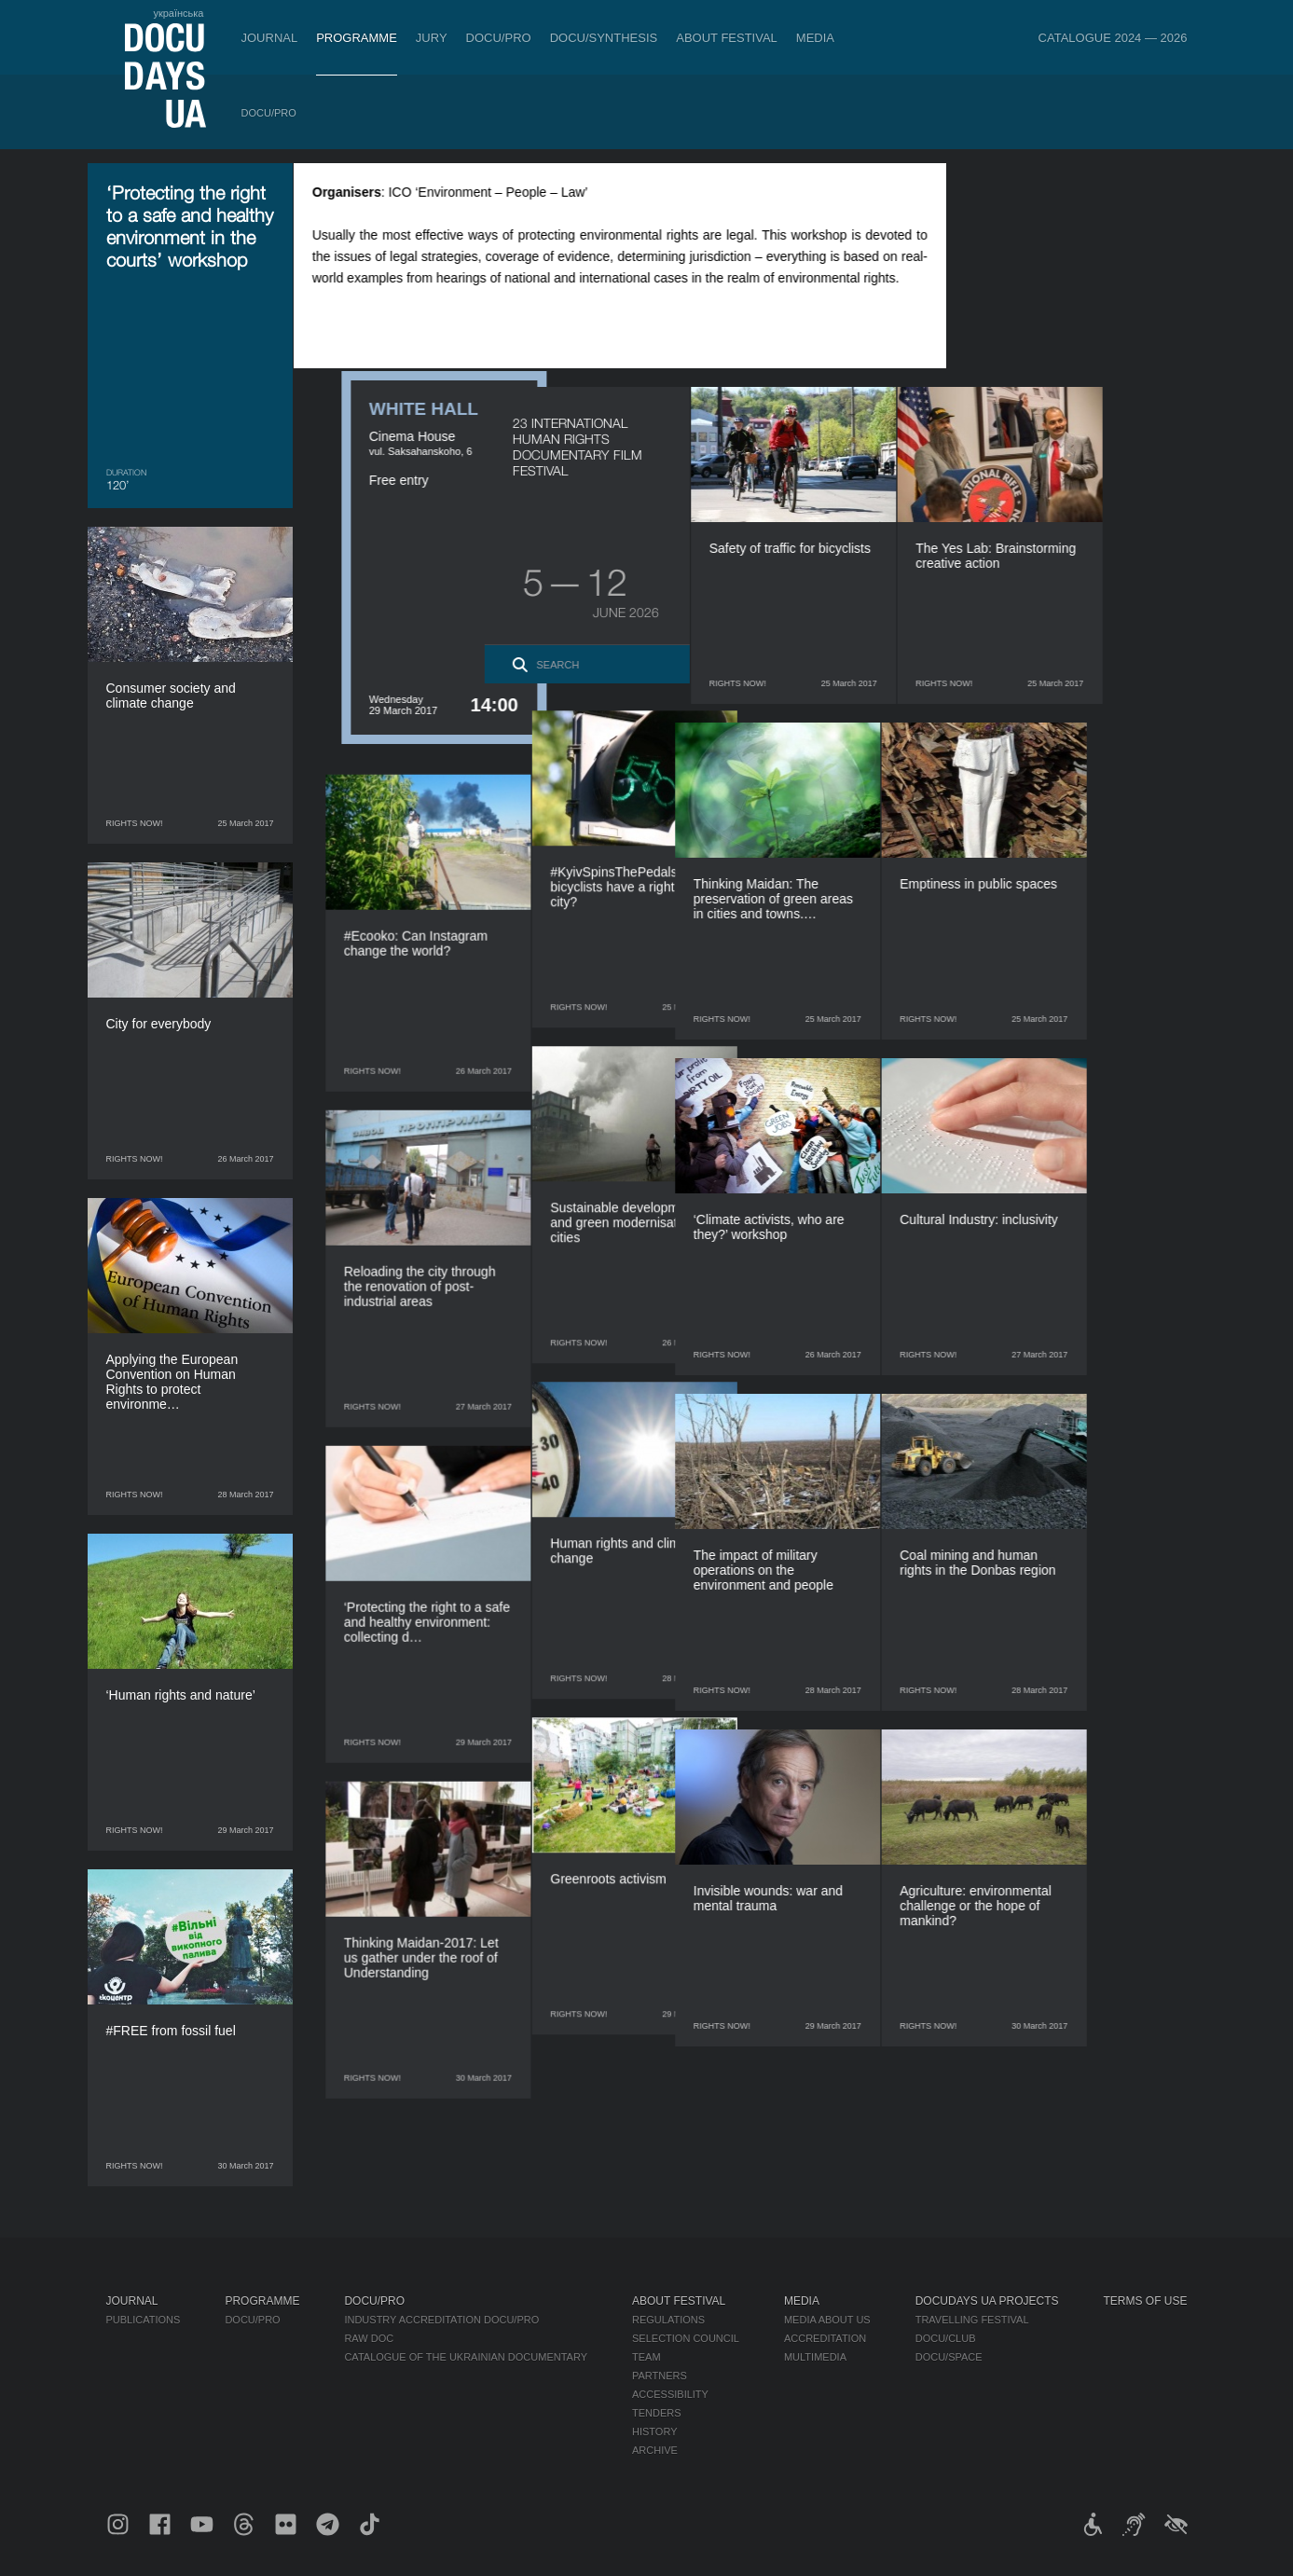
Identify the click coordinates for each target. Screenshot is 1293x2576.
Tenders (656, 2412)
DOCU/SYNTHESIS (604, 38)
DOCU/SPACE (949, 2356)
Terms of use (1146, 2300)
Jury (431, 38)
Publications (143, 2319)
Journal (269, 38)
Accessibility (670, 2394)
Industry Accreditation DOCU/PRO (441, 2319)
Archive (655, 2450)
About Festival (726, 38)
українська (178, 13)
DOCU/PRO (498, 38)
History (655, 2431)
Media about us (827, 2319)
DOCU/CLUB (945, 2338)
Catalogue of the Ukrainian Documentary (465, 2356)
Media (815, 38)
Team (646, 2356)
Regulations (668, 2319)
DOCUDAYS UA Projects (987, 2300)
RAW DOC (368, 2338)
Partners (659, 2375)
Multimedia (815, 2356)
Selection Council (685, 2338)
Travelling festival (972, 2319)
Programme (356, 38)
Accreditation (825, 2338)
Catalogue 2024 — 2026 (1113, 38)
